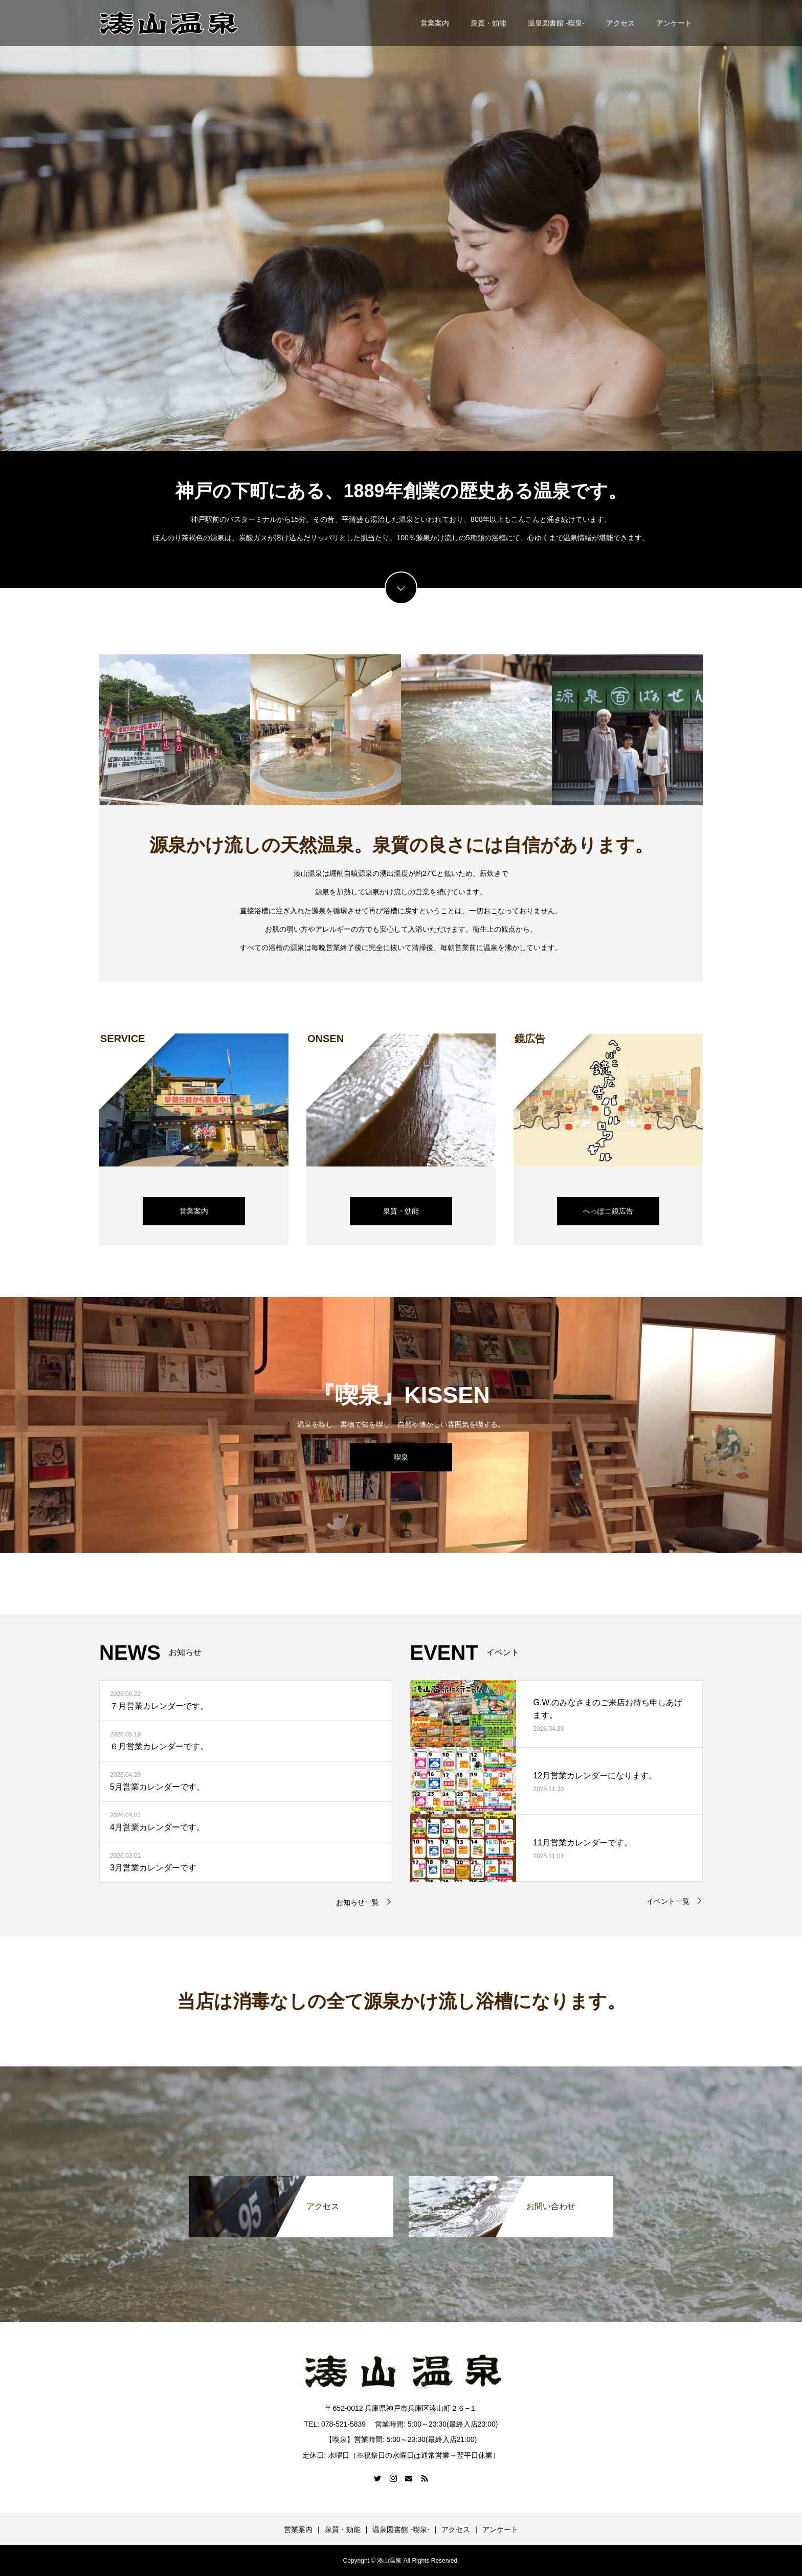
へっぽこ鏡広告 (608, 1211)
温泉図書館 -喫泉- (556, 23)
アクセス (620, 23)
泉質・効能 (488, 23)
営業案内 (434, 23)
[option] (401, 225)
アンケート (674, 23)
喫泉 (401, 1457)
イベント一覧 (668, 1901)
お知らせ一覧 (357, 1902)
